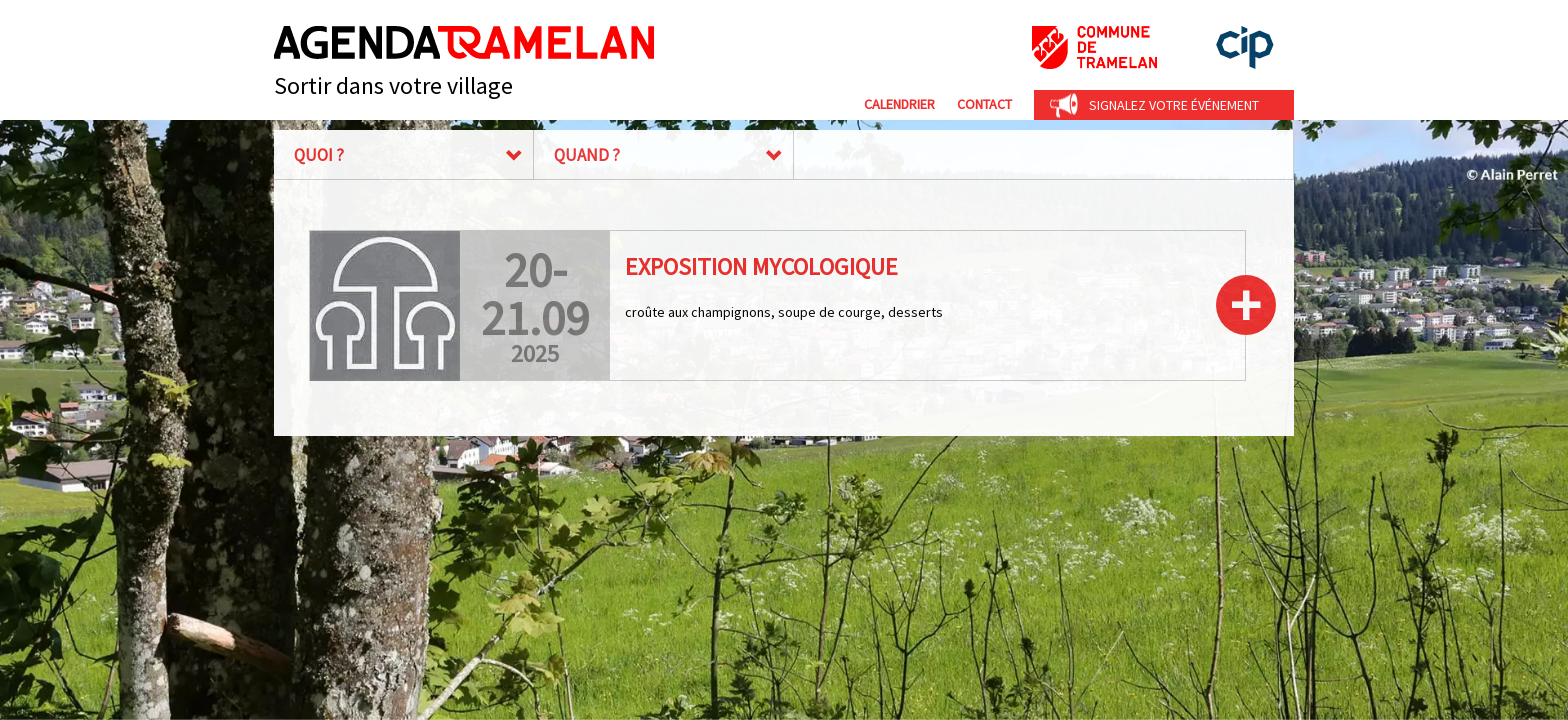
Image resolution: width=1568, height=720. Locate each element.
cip (1245, 47)
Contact (984, 104)
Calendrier (899, 104)
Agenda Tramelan (464, 42)
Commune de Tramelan (1094, 47)
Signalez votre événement (1174, 105)
